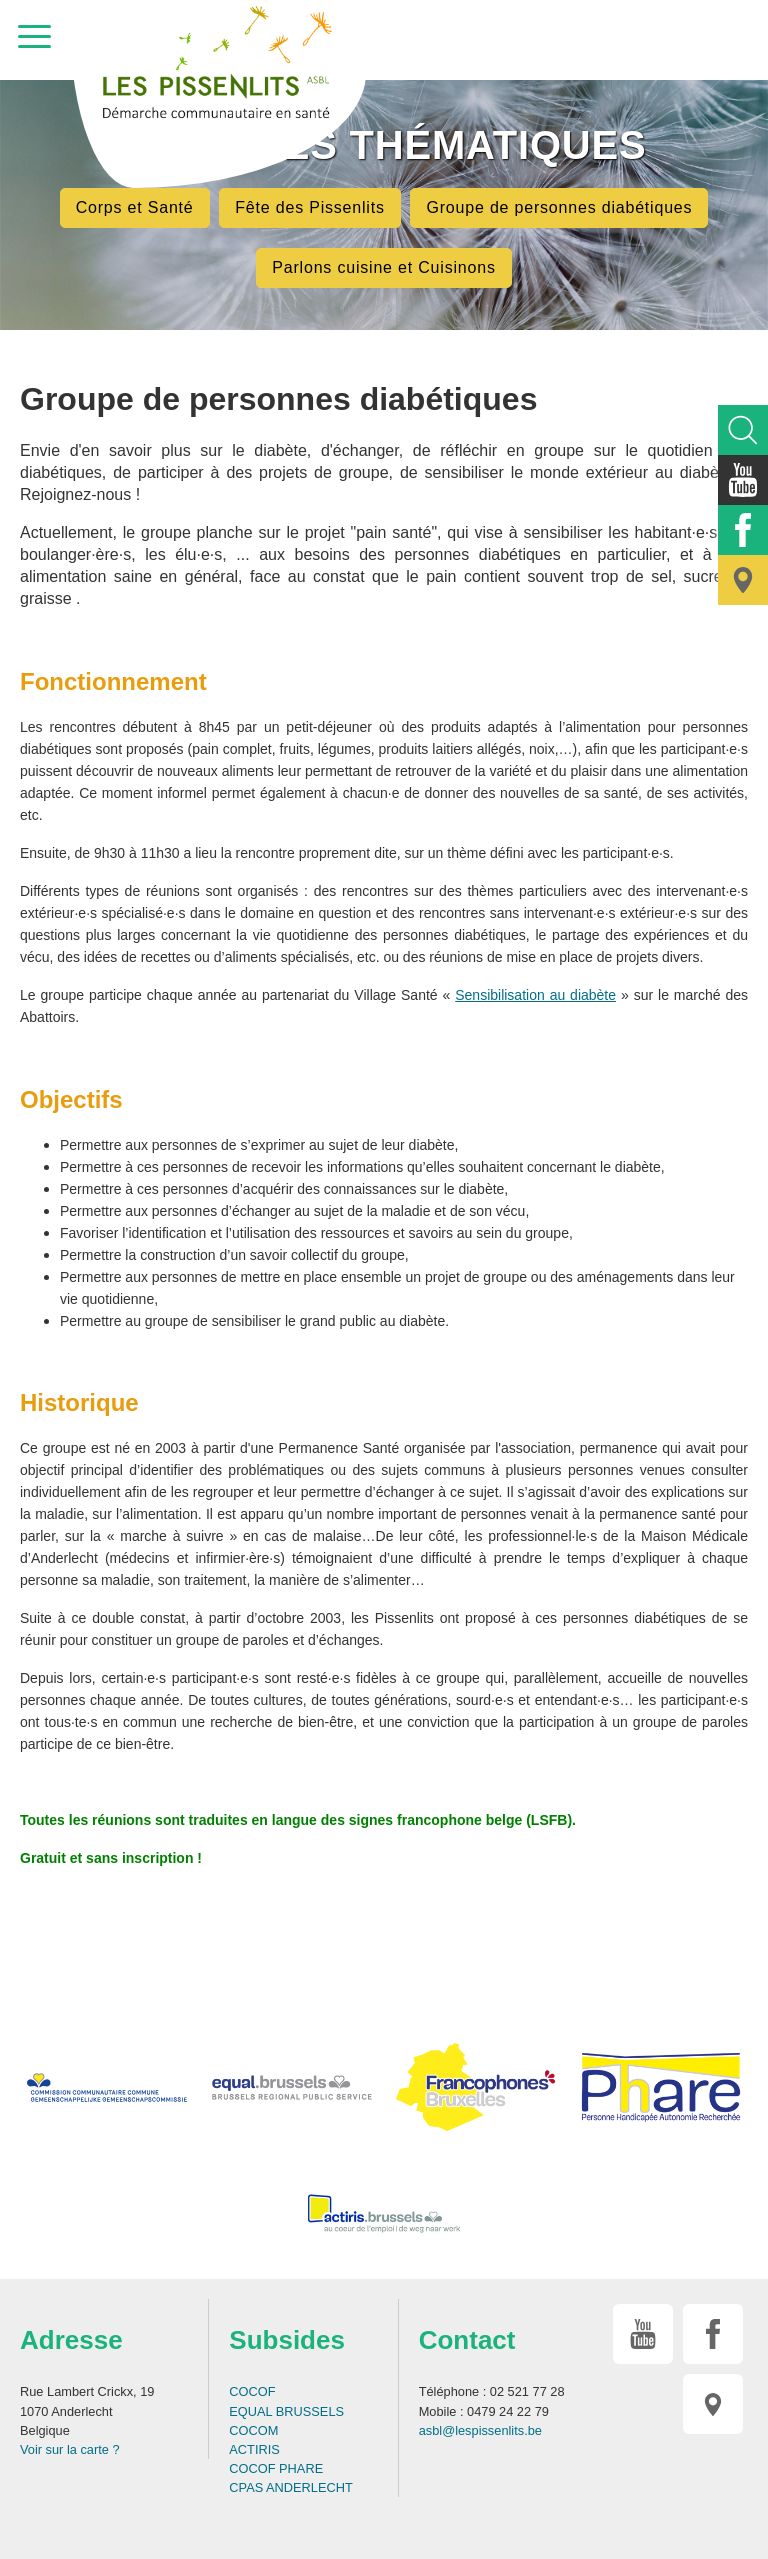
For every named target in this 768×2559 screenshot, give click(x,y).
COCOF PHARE (276, 2468)
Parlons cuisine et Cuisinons (383, 267)
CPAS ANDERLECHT (291, 2487)
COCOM (253, 2430)
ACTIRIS (254, 2449)
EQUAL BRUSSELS (286, 2411)
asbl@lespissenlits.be (480, 2430)
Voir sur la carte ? (70, 2449)
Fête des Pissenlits (309, 207)
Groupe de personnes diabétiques (559, 207)
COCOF (252, 2391)
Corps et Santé (135, 207)
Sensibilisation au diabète (535, 995)
